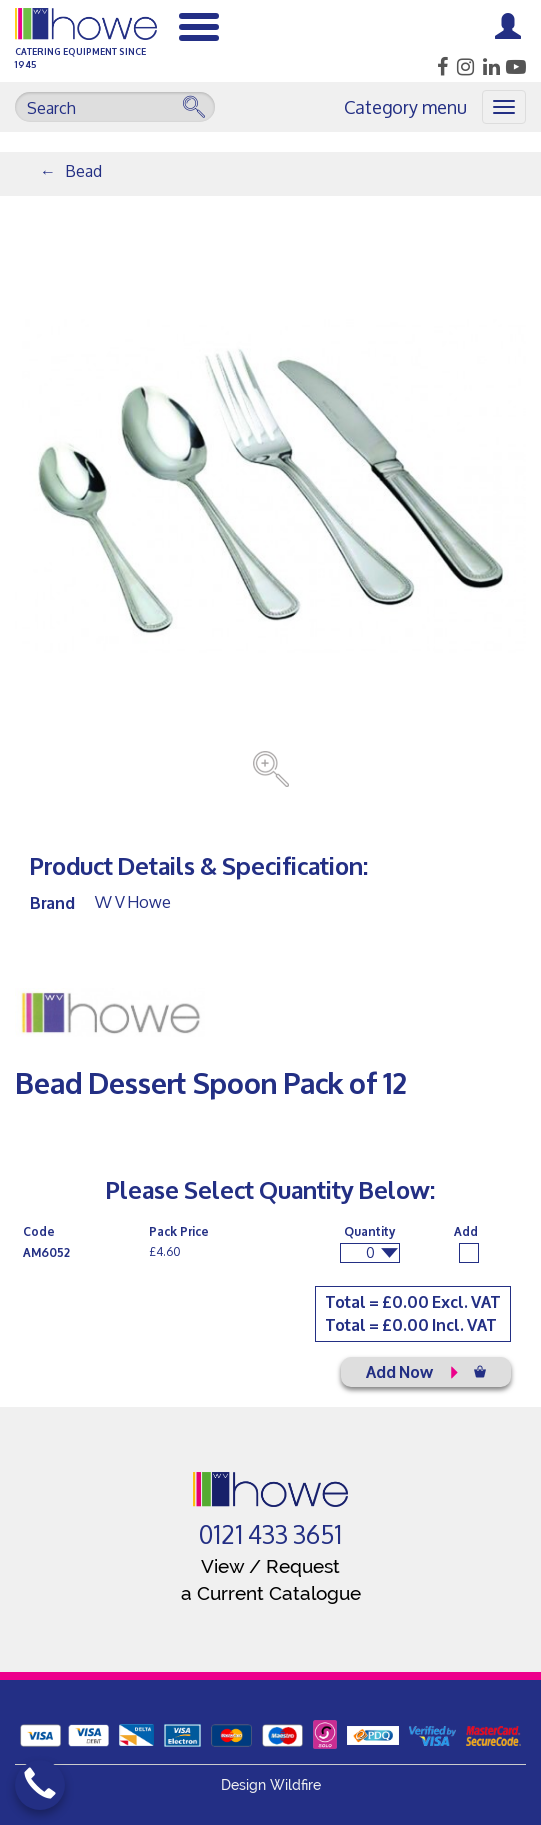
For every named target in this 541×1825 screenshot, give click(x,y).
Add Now (426, 1370)
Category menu (405, 107)
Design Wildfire (271, 1785)
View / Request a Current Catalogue (271, 1579)
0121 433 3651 (270, 1535)
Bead (84, 170)
